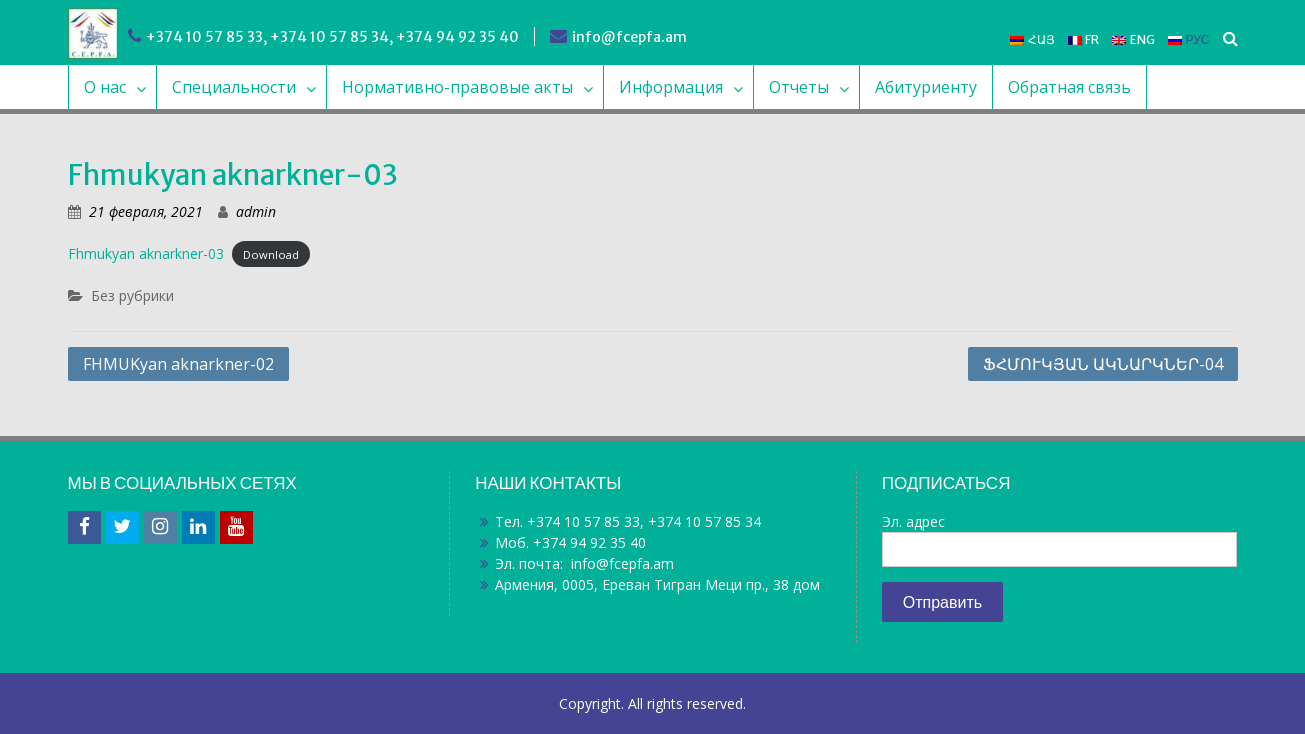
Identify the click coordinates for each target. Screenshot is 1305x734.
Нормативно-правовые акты (457, 87)
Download (271, 254)
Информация (671, 87)
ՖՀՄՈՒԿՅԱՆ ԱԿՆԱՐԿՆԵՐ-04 (1103, 364)
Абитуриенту (926, 87)
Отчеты (799, 87)
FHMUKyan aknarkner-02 (178, 364)
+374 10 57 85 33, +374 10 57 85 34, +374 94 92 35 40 (332, 37)
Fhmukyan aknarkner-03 (146, 253)
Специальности (234, 87)
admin (256, 211)
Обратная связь (1069, 87)
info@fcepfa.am (629, 37)
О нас (105, 87)
